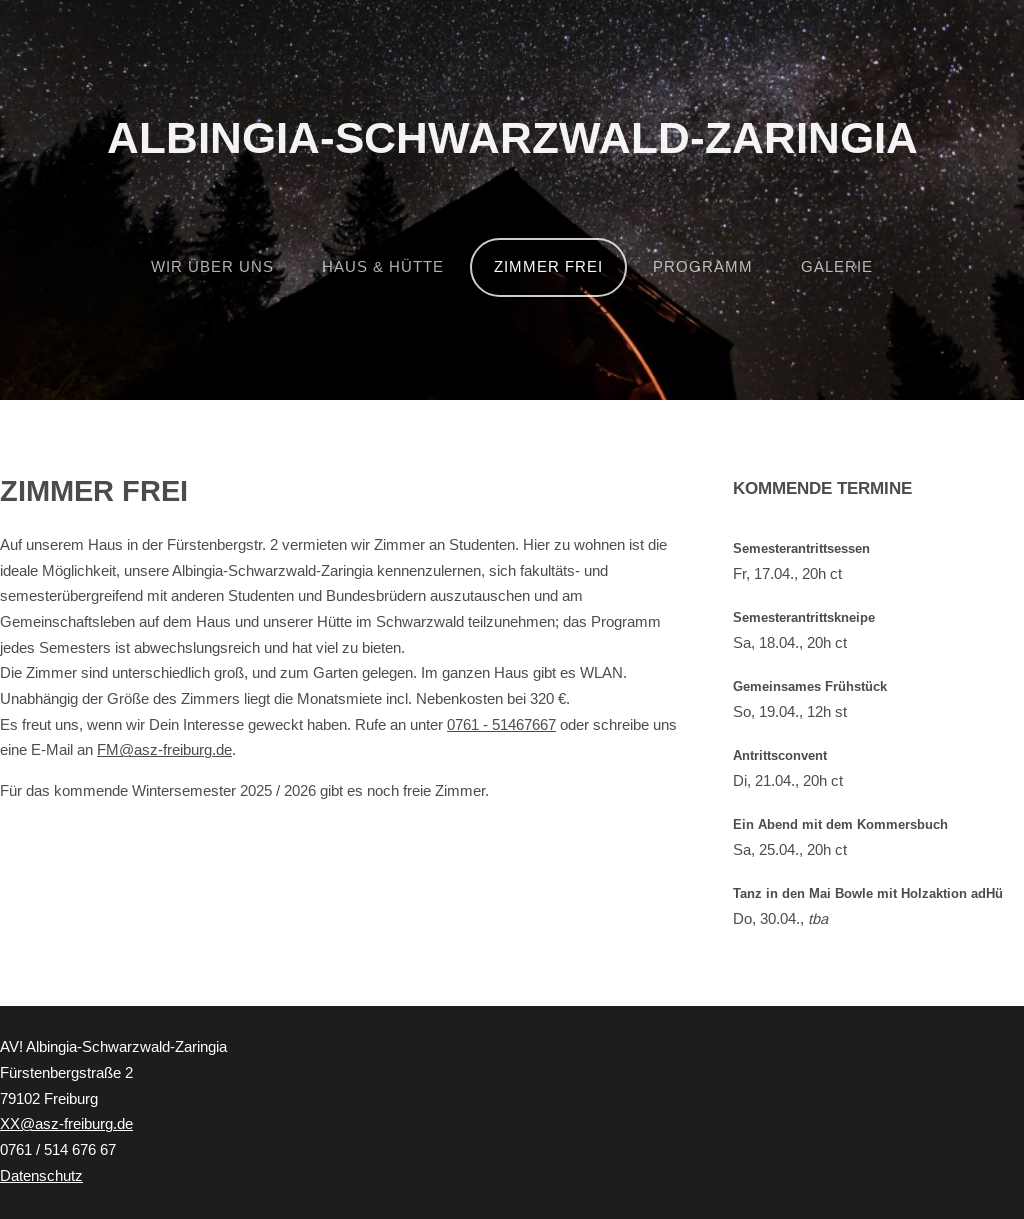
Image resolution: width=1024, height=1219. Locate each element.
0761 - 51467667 (501, 725)
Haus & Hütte (383, 267)
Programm (703, 267)
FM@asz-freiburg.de (164, 750)
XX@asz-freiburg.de (66, 1124)
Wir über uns (212, 267)
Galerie (837, 267)
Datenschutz (41, 1176)
